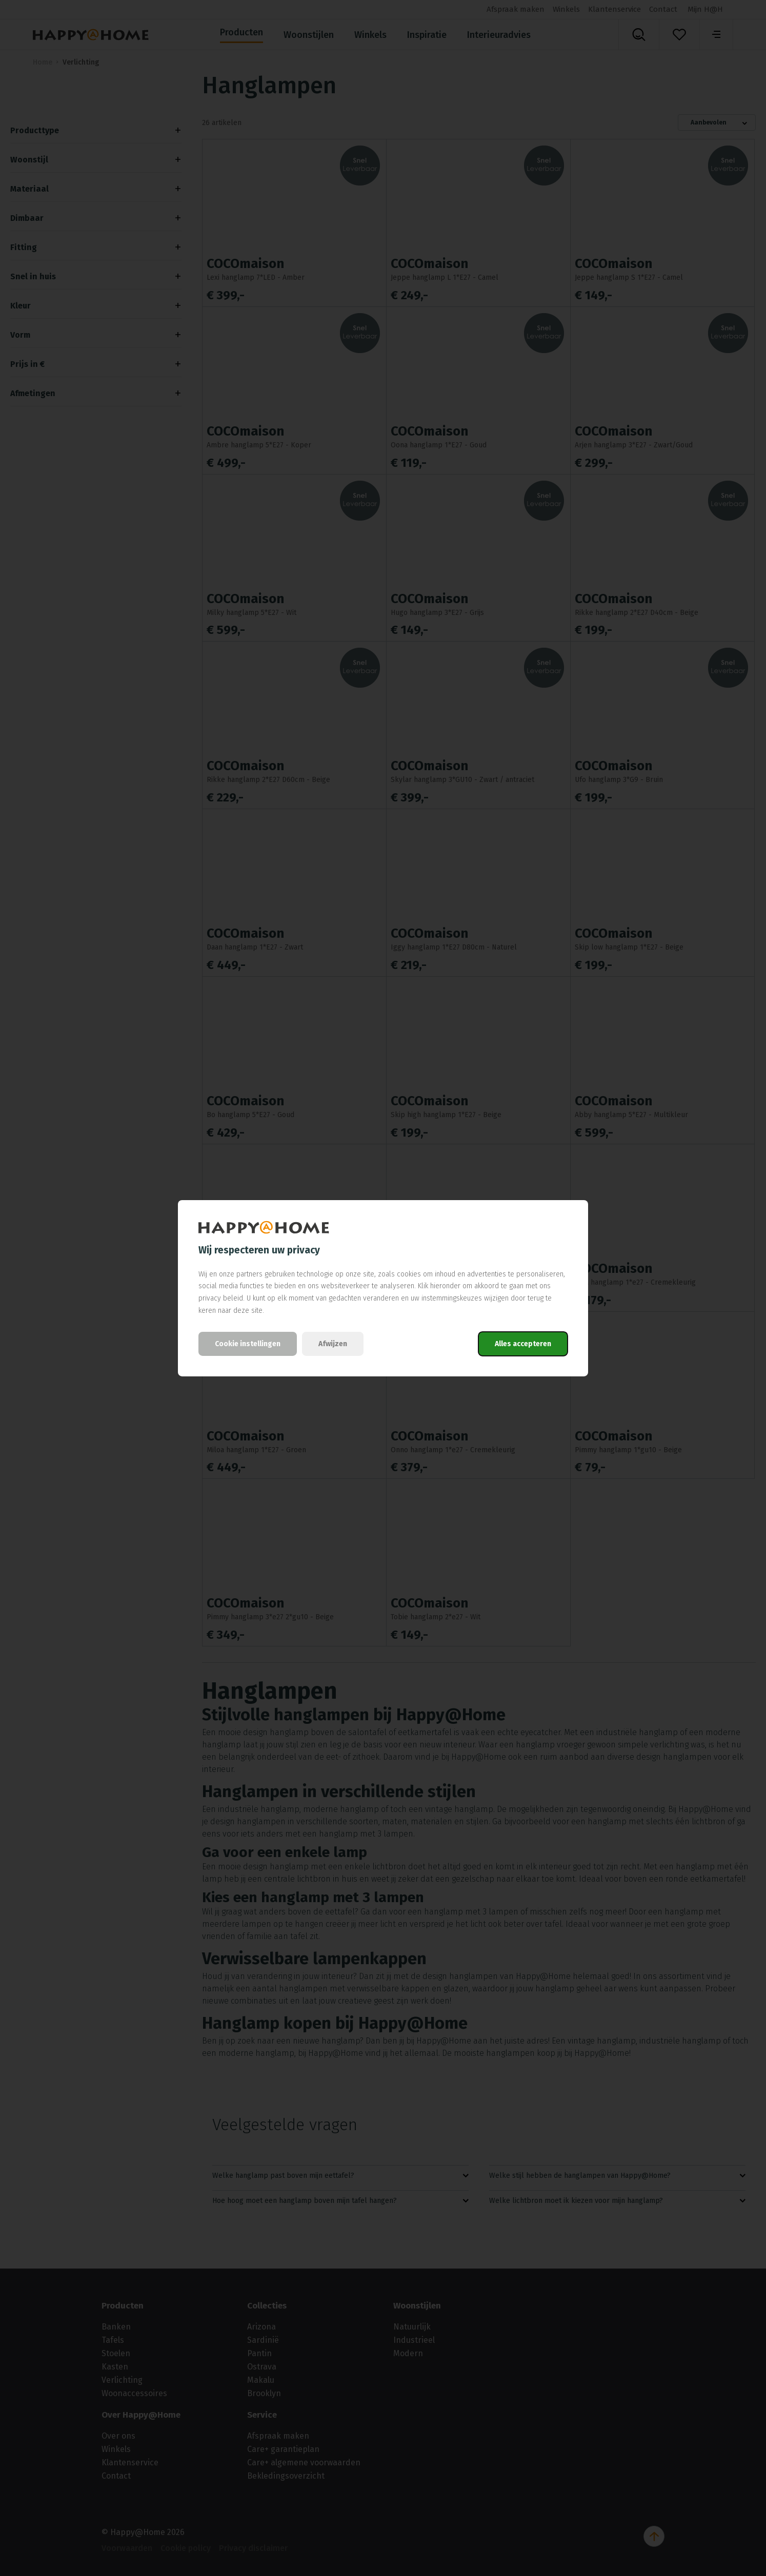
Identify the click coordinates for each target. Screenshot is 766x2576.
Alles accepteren (523, 1343)
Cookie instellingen (247, 1343)
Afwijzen (332, 1343)
